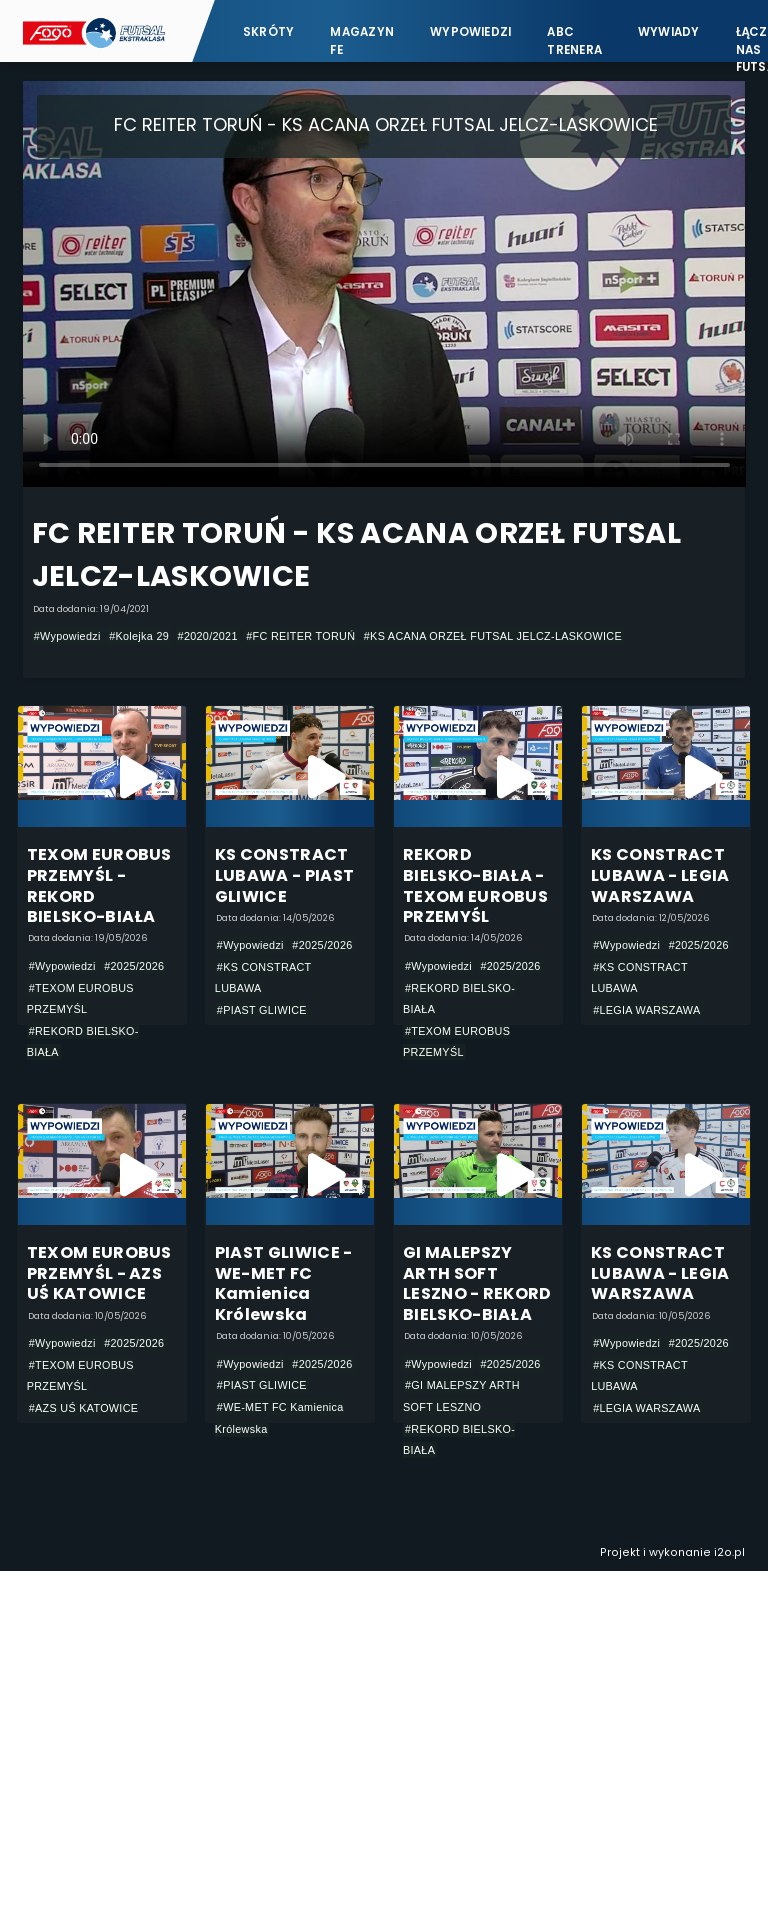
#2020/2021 (208, 636)
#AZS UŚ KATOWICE (84, 1408)
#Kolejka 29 (139, 636)
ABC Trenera (574, 40)
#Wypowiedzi (67, 636)
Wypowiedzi (470, 32)
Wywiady (669, 32)
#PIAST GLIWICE (262, 1010)
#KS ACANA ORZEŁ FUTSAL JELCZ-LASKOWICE (493, 636)
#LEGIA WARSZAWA (646, 1010)
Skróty (268, 32)
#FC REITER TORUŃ (300, 636)
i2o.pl (729, 1552)
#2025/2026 (134, 966)
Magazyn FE (362, 40)
